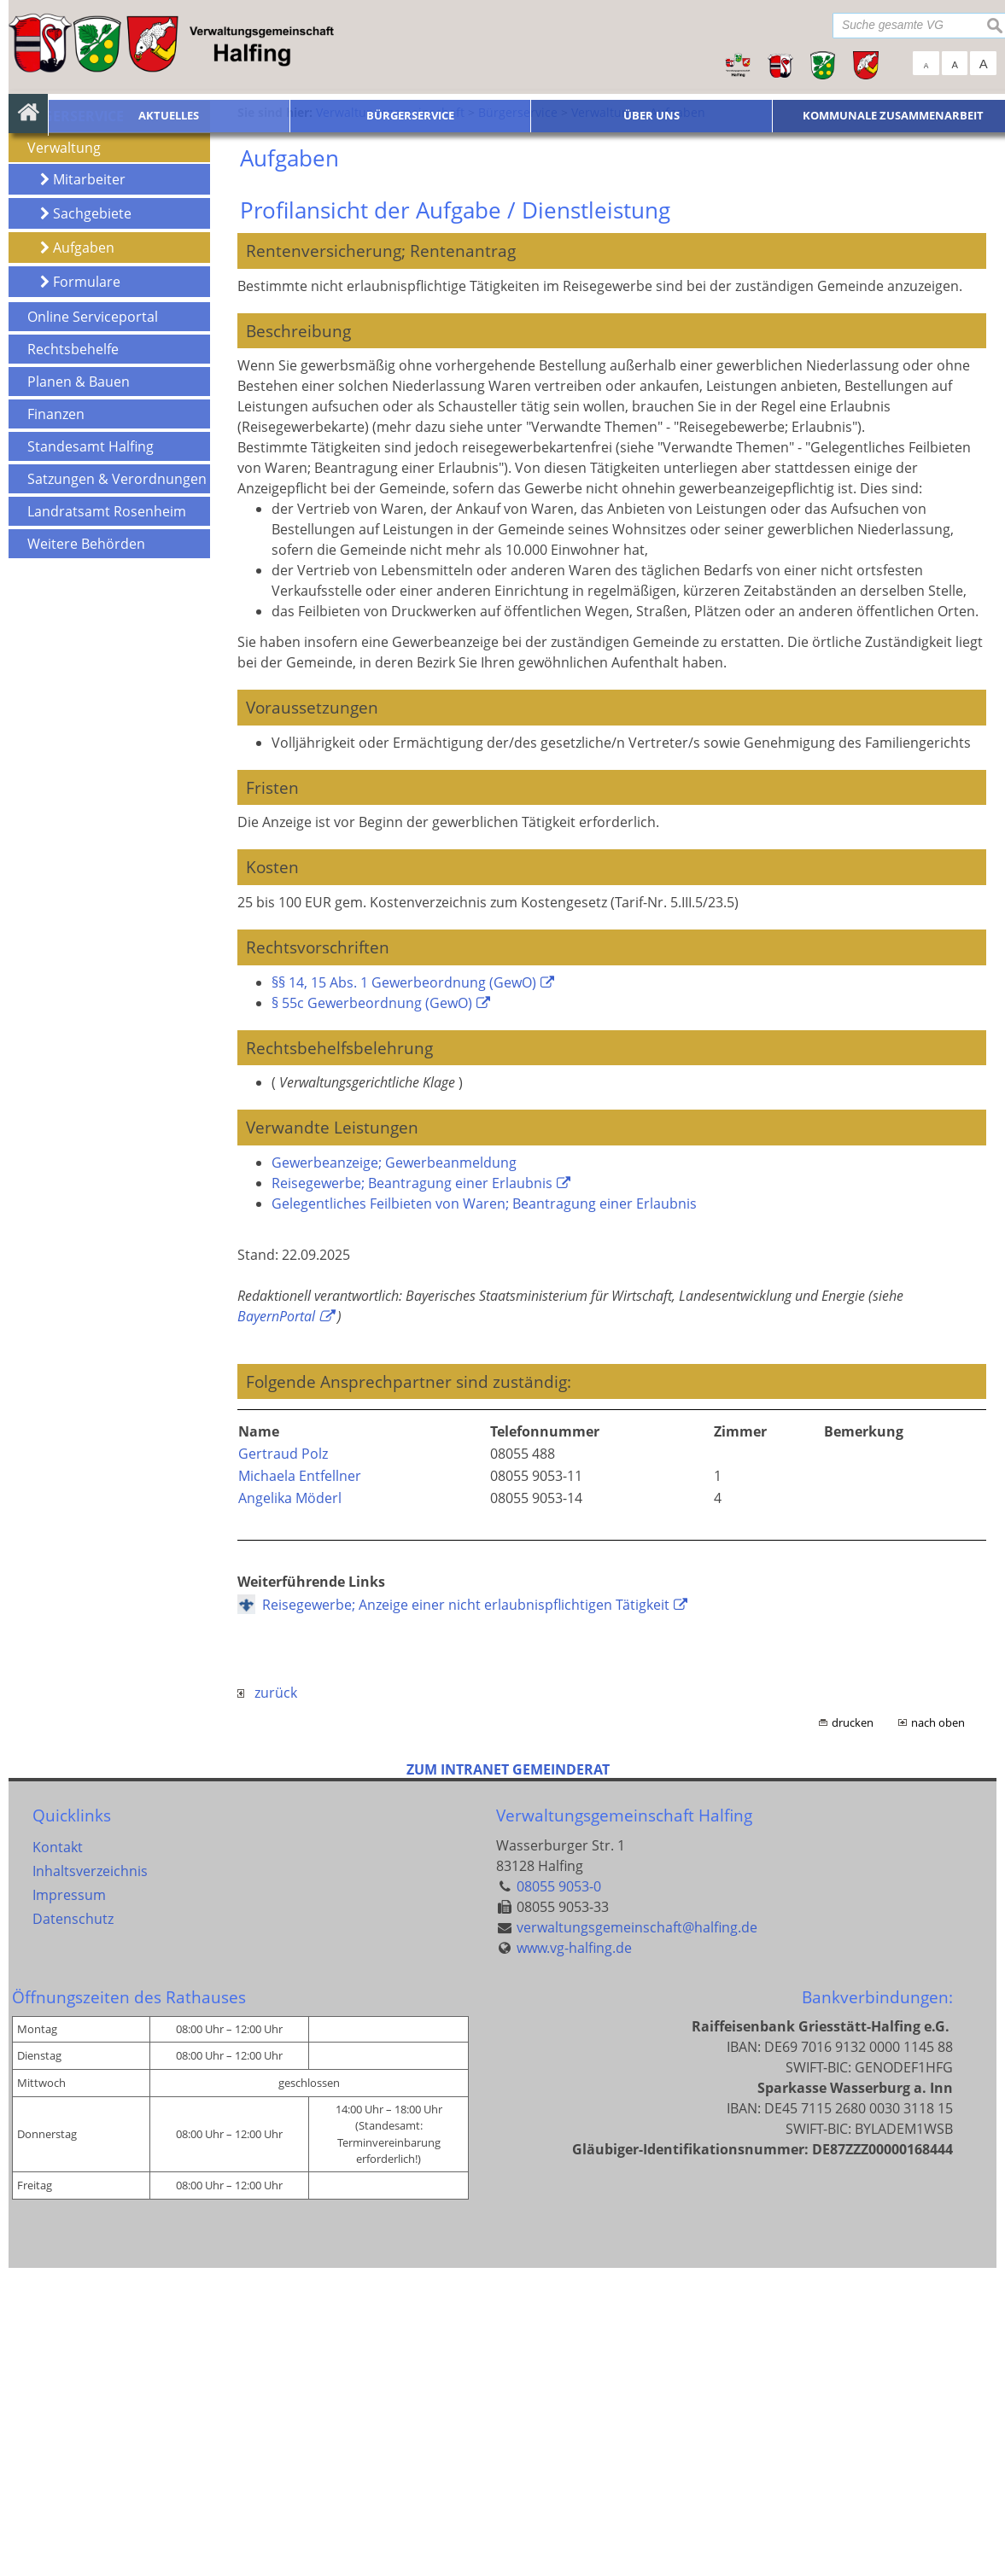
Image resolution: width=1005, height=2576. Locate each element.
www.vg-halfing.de (574, 2256)
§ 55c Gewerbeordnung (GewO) (372, 1311)
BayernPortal (276, 1624)
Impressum (69, 2203)
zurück (267, 2001)
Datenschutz (73, 2227)
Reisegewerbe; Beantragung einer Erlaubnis (412, 1491)
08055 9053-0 (559, 2194)
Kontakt (57, 2155)
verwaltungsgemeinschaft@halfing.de (637, 2235)
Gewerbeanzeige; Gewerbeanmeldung (394, 1470)
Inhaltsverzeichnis (90, 2179)
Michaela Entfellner (299, 1784)
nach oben (938, 2031)
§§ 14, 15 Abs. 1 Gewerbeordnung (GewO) (404, 1290)
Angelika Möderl (290, 1807)
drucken (853, 2031)
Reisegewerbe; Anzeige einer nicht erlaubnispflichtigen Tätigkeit (465, 1913)
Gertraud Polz (283, 1762)
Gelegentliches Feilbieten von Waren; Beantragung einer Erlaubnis (484, 1511)
